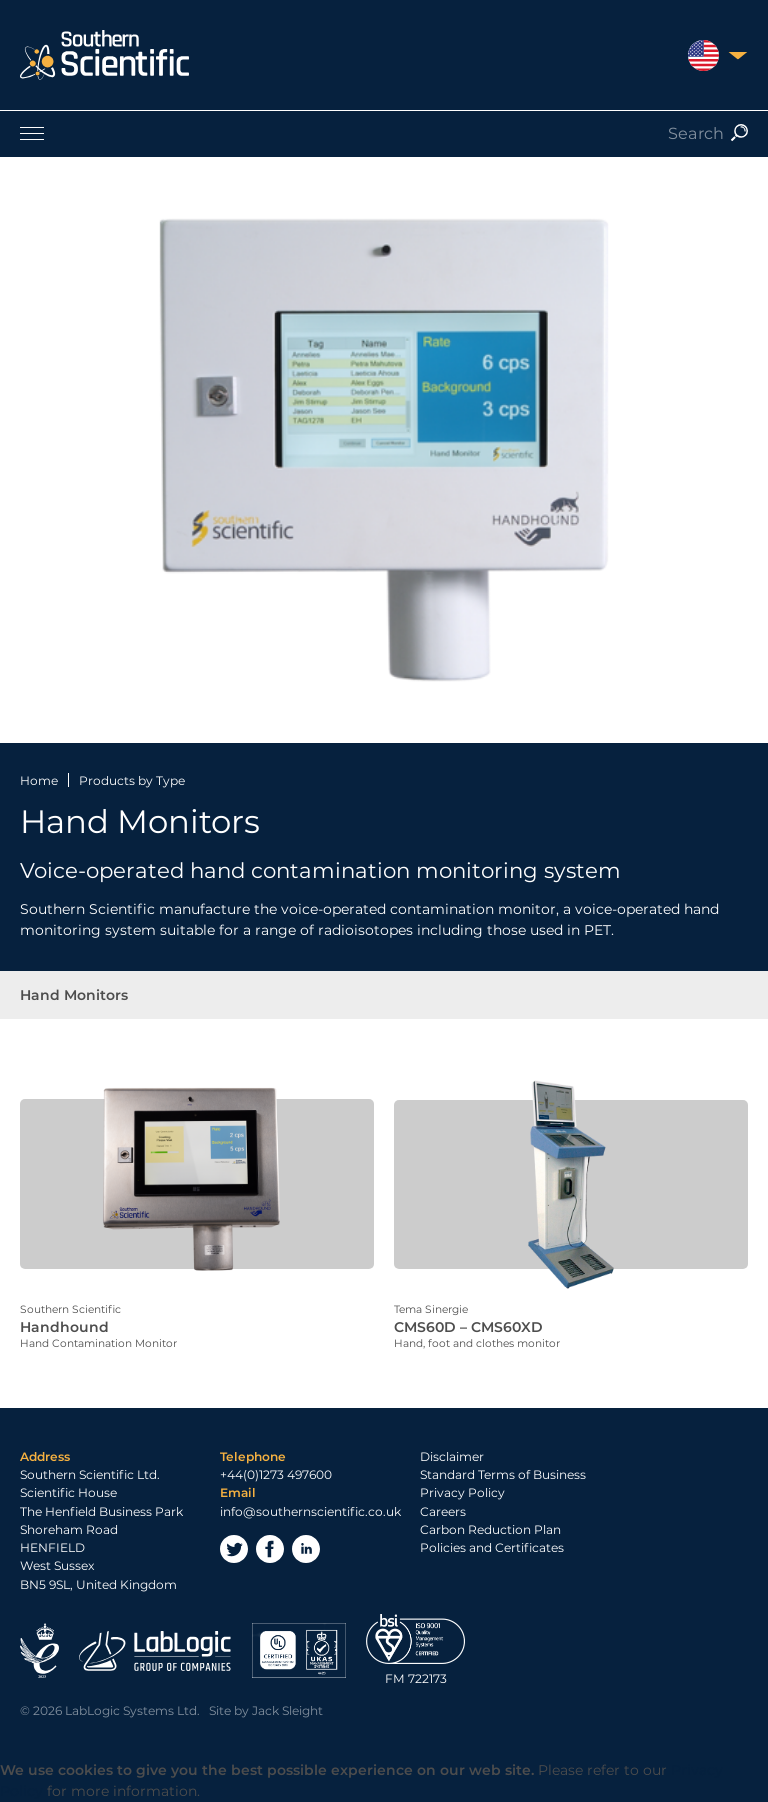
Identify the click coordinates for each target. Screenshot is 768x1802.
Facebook (270, 1549)
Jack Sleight (287, 1710)
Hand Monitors (74, 995)
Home (39, 780)
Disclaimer (452, 1456)
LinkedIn (306, 1549)
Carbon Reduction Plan (490, 1529)
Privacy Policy (462, 1492)
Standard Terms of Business (503, 1474)
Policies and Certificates (492, 1547)
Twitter (234, 1549)
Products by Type (132, 780)
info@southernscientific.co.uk (310, 1510)
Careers (443, 1510)
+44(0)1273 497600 (276, 1474)
